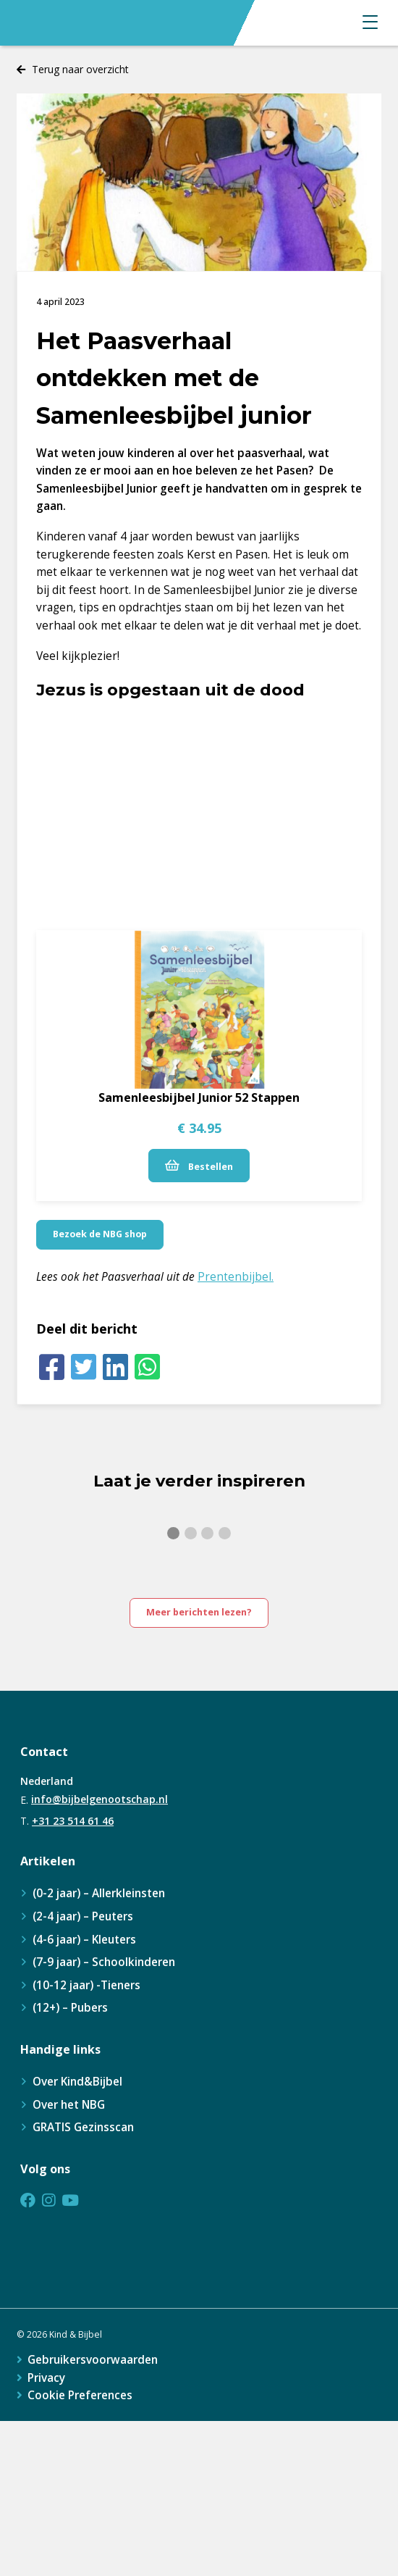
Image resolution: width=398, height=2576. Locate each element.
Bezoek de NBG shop (100, 1234)
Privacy (46, 2377)
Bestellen (199, 1166)
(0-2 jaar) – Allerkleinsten (99, 1893)
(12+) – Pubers (70, 2007)
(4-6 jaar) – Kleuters (84, 1939)
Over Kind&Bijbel (77, 2081)
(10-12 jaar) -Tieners (86, 1985)
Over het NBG (69, 2104)
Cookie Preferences (79, 2395)
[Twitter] (84, 1367)
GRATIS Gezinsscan (83, 2127)
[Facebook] (52, 1367)
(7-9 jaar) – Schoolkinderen (104, 1962)
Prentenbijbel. (236, 1276)
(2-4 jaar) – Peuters (83, 1916)
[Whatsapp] (147, 1367)
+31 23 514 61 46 (73, 1821)
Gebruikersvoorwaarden (92, 2359)
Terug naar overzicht (80, 69)
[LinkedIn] (116, 1367)
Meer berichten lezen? (199, 1612)
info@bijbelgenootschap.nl (99, 1799)
